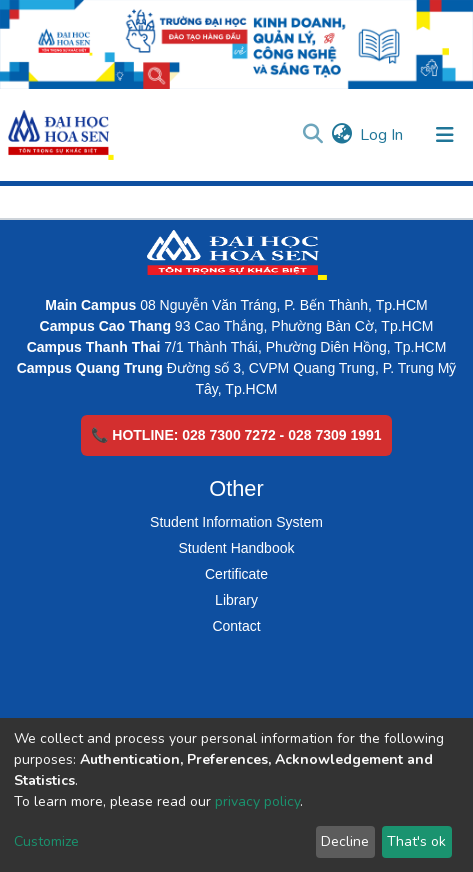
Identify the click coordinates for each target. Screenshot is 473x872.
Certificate (236, 574)
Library (236, 600)
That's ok (416, 841)
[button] (341, 135)
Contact (236, 626)
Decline (345, 841)
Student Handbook (237, 548)
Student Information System (236, 522)
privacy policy (257, 801)
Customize (46, 841)
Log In (382, 135)
